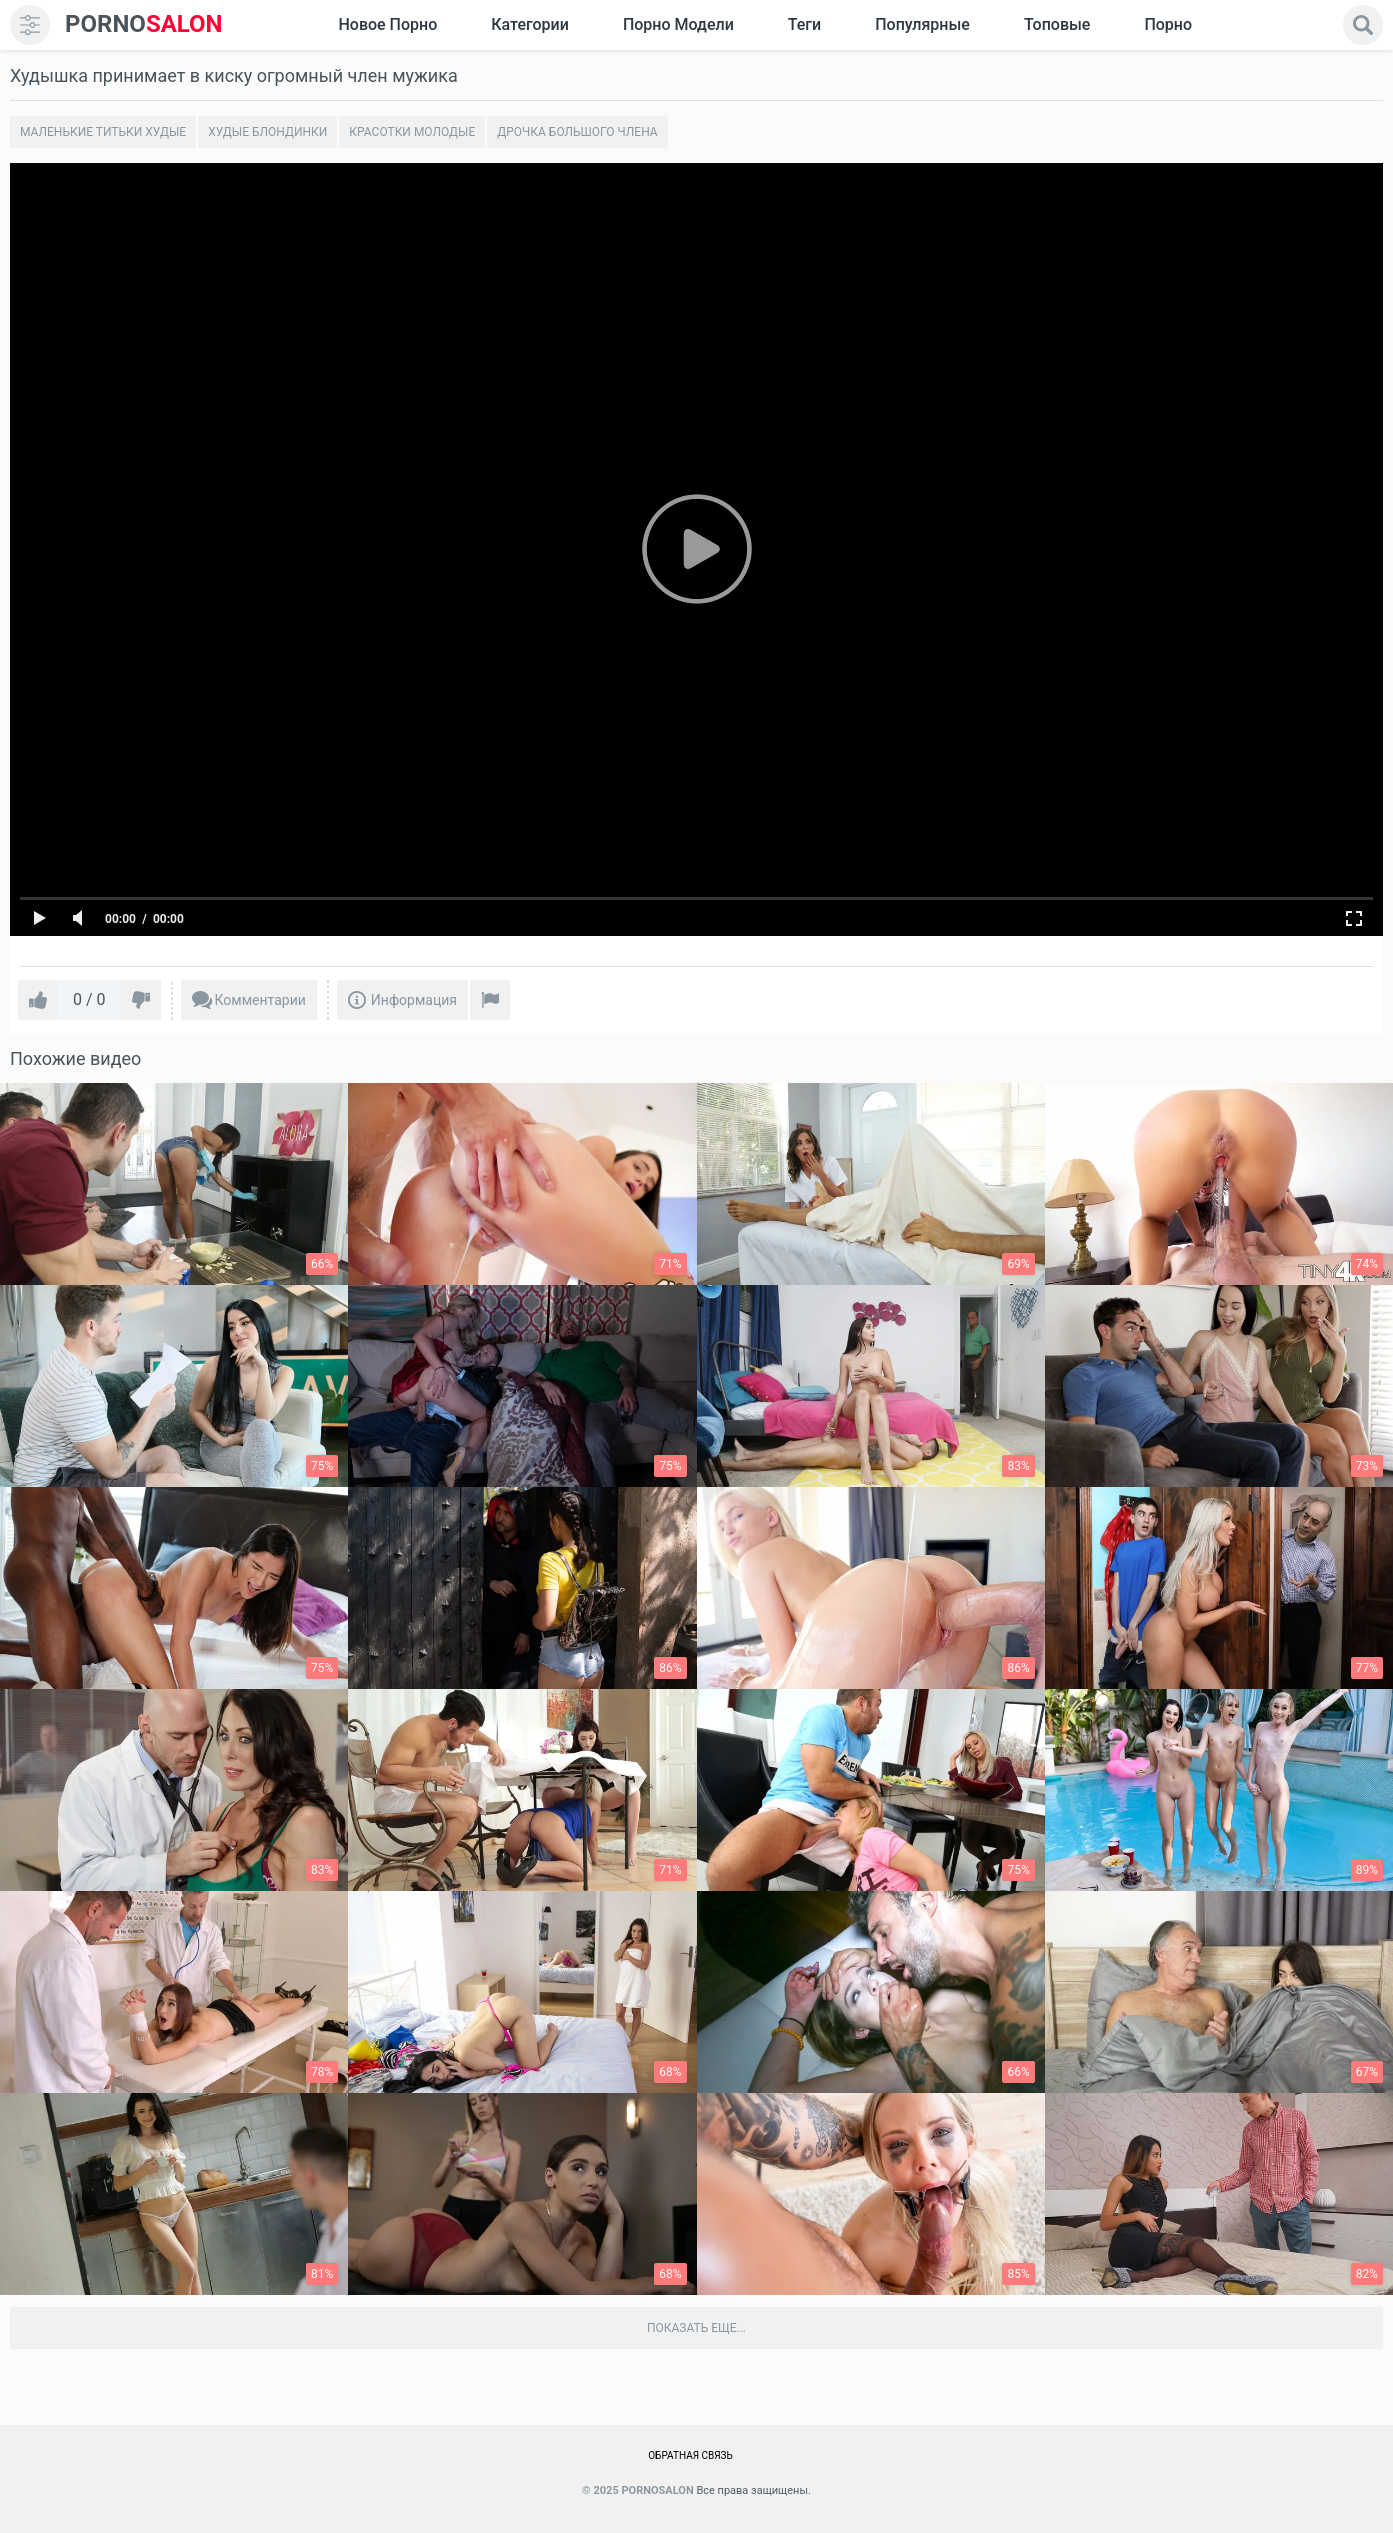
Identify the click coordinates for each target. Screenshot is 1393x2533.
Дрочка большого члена (577, 132)
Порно (1168, 24)
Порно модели (678, 24)
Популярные (922, 24)
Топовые (1057, 24)
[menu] (30, 25)
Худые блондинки (267, 132)
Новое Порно (387, 24)
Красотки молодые (412, 132)
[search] (1363, 25)
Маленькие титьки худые (103, 132)
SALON (144, 24)
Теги (804, 24)
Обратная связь (690, 2455)
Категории (530, 24)
